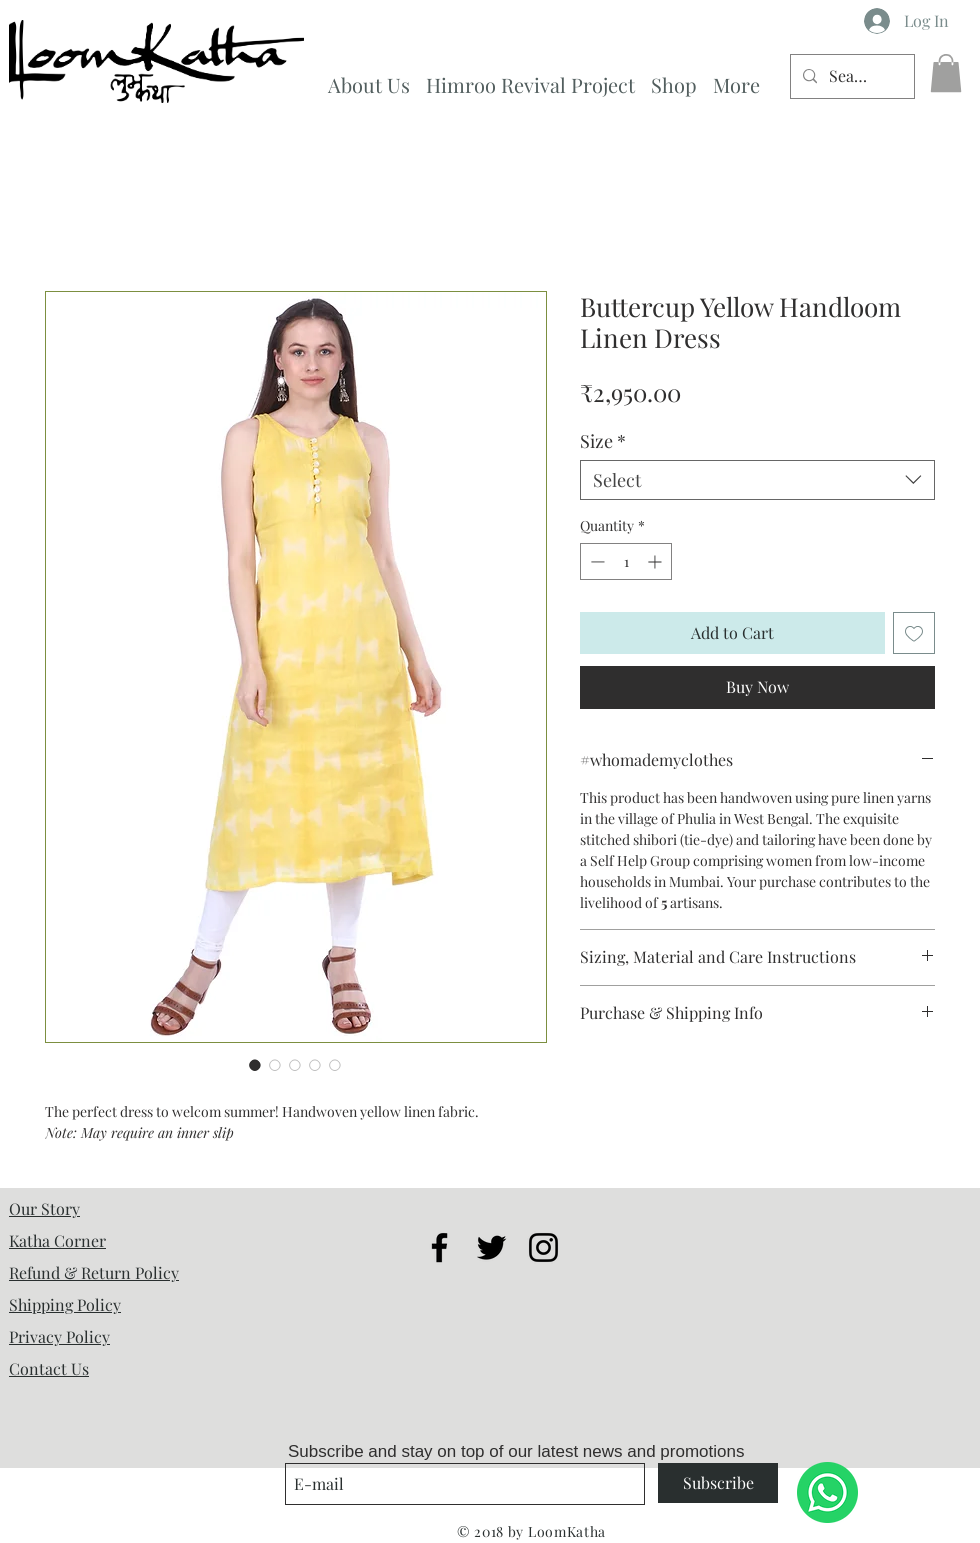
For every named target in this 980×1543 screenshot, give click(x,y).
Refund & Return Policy (94, 1272)
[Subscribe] (718, 1483)
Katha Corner (57, 1240)
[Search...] (850, 76)
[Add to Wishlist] (914, 633)
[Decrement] (595, 561)
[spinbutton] (626, 561)
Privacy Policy (59, 1336)
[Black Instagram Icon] (543, 1247)
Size (603, 441)
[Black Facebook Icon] (439, 1247)
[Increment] (656, 561)
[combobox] (757, 480)
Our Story (44, 1208)
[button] (946, 73)
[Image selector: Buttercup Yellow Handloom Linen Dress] (255, 1065)
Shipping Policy (65, 1304)
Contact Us (49, 1368)
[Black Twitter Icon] (491, 1247)
